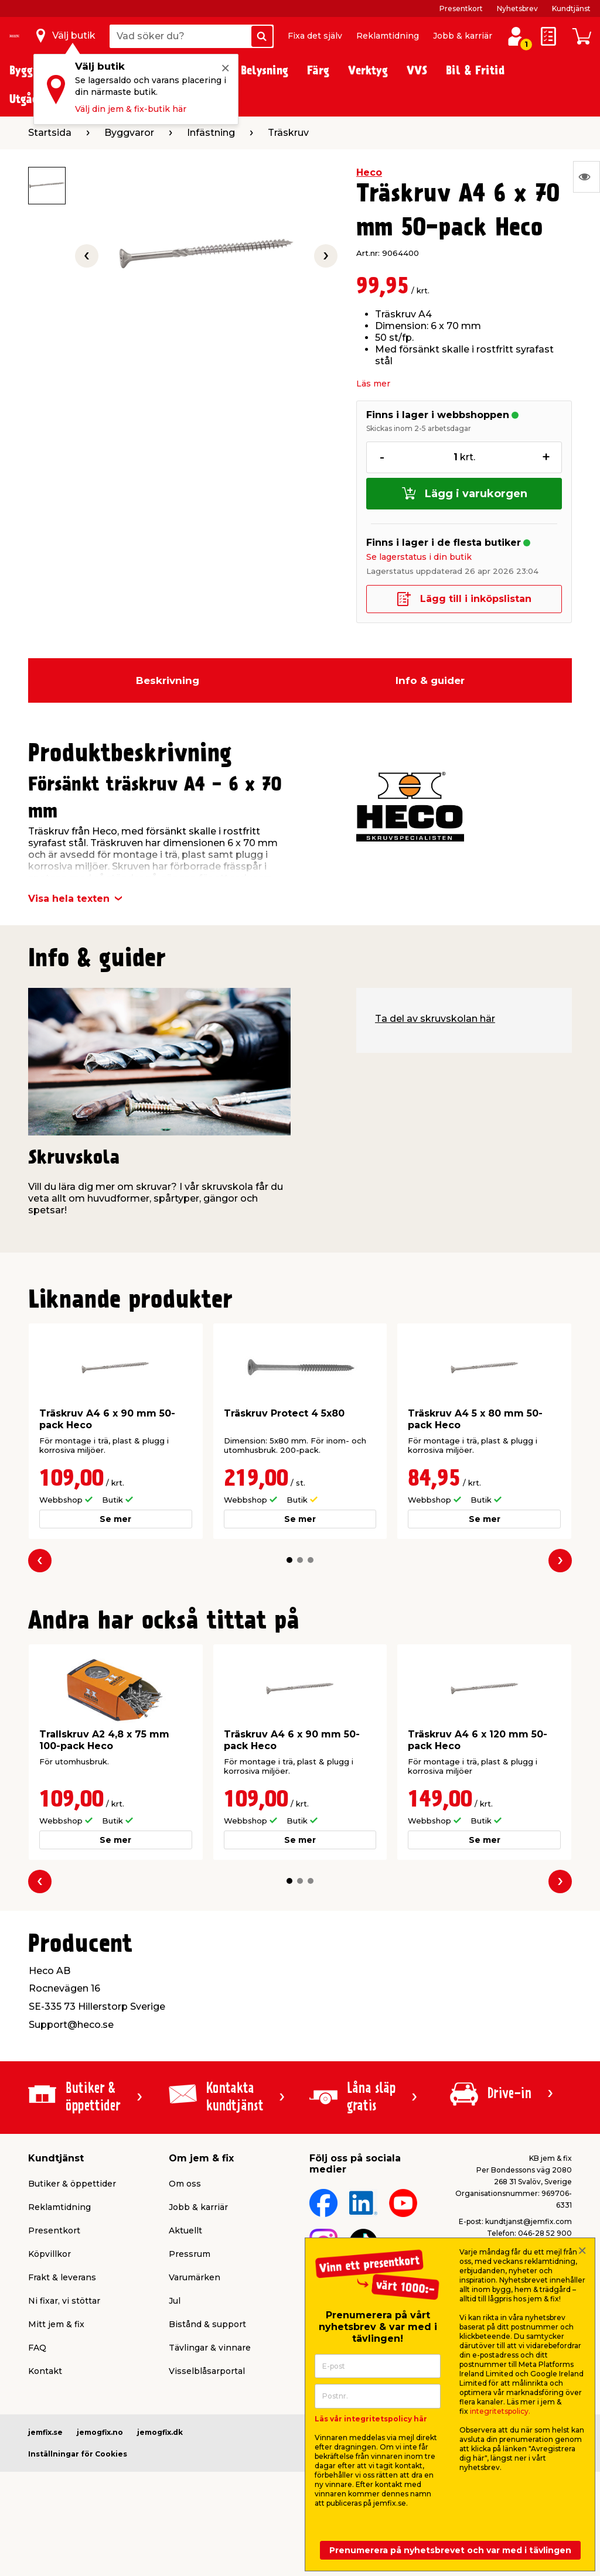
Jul (174, 2301)
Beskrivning (167, 680)
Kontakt (45, 2371)
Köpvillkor (49, 2254)
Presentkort (461, 8)
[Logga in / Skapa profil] (515, 36)
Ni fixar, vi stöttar (64, 2301)
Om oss (185, 2183)
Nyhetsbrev (517, 8)
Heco (369, 172)
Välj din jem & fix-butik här (130, 109)
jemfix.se (45, 2432)
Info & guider (430, 680)
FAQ (37, 2347)
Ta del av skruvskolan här (435, 1018)
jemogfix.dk (160, 2432)
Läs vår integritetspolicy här (371, 2418)
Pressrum (189, 2254)
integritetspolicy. (500, 2411)
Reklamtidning (387, 35)
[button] (289, 1560)
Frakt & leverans (62, 2277)
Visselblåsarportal (207, 2371)
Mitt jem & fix (56, 2324)
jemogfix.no (100, 2432)
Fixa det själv (315, 35)
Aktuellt (185, 2230)
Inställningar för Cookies (77, 2454)
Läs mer (373, 383)
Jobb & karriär (462, 35)
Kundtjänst (571, 8)
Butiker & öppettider (72, 2183)
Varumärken (194, 2277)
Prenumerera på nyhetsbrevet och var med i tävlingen (450, 2550)
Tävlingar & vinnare (210, 2347)
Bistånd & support (207, 2324)
